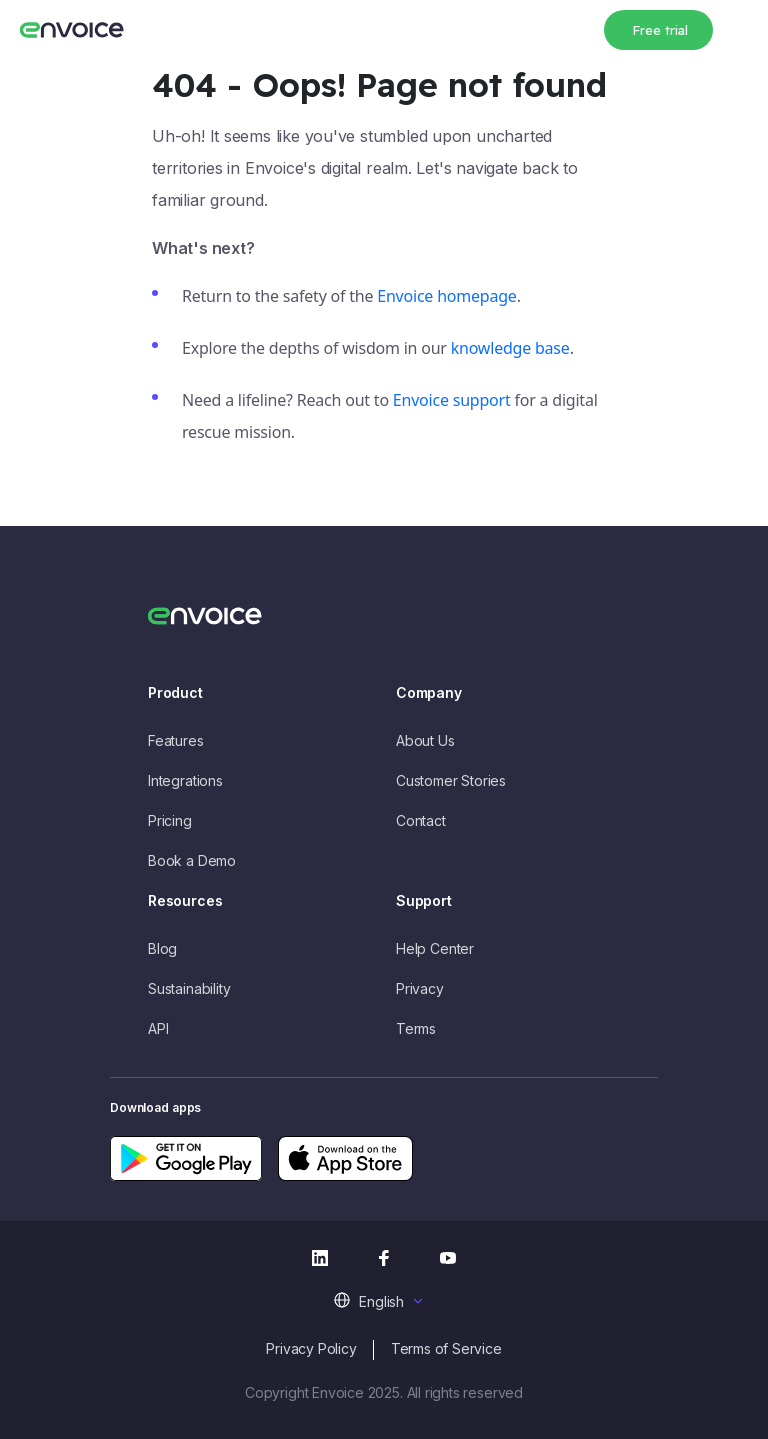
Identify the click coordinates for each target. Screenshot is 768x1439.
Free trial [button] (660, 30)
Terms (416, 1028)
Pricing (170, 820)
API (158, 1028)
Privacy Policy (311, 1348)
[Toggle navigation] (738, 27)
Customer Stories (451, 780)
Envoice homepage (446, 296)
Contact (421, 820)
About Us (425, 740)
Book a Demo (192, 860)
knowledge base (510, 348)
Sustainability (189, 988)
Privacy (420, 988)
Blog (162, 948)
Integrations (185, 780)
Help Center (435, 948)
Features (176, 740)
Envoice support (452, 400)
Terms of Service (446, 1348)
